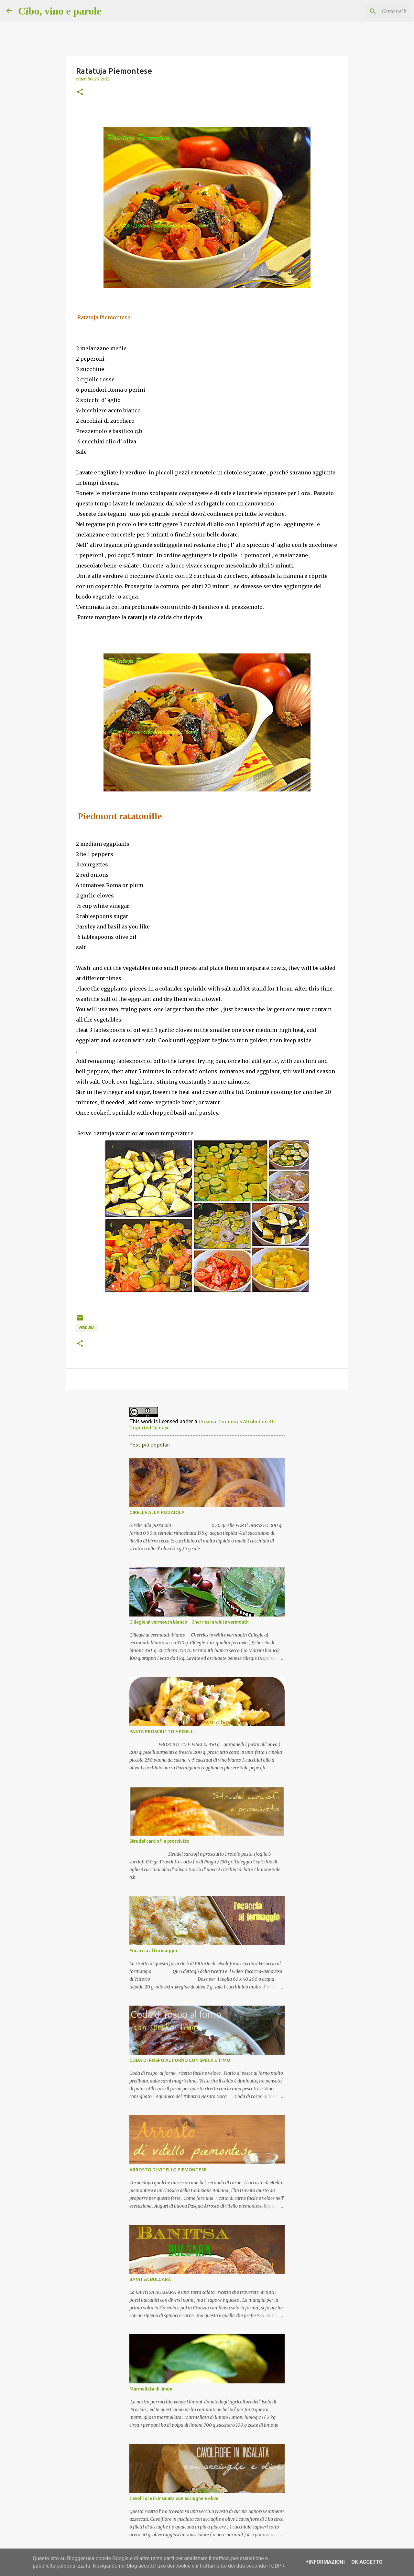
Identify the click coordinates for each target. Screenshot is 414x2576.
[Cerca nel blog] (375, 11)
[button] (80, 92)
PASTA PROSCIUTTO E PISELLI (162, 1731)
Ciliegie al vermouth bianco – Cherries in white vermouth (189, 1622)
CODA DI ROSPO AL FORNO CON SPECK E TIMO (179, 2060)
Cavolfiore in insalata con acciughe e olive (173, 2498)
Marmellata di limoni (151, 2388)
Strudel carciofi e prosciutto (159, 1841)
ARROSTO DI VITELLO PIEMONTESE (167, 2169)
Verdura (86, 1328)
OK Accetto (367, 2562)
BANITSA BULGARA (150, 2279)
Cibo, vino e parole (59, 11)
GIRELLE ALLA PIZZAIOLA (157, 1512)
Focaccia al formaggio (153, 1950)
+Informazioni (325, 2562)
